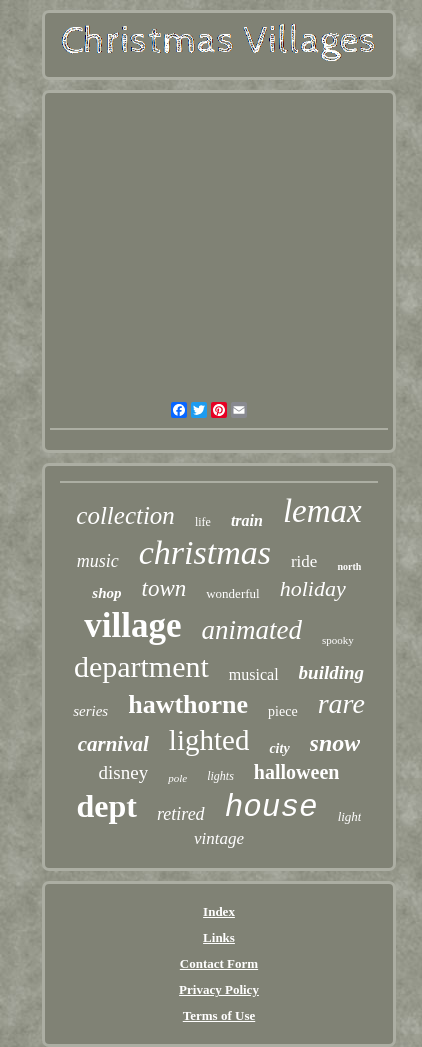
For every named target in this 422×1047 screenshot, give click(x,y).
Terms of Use (219, 1015)
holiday (313, 588)
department (141, 666)
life (203, 522)
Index (219, 911)
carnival (113, 744)
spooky (338, 640)
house (271, 807)
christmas (205, 552)
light (350, 816)
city (279, 748)
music (98, 561)
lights (220, 776)
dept (107, 806)
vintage (219, 838)
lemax (322, 511)
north (349, 566)
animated (251, 630)
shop (106, 593)
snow (335, 743)
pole (177, 778)
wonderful (232, 593)
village (132, 625)
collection (125, 515)
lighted (209, 740)
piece (283, 711)
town (164, 588)
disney (124, 772)
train (247, 520)
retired (181, 814)
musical (254, 674)
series (90, 711)
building (331, 672)
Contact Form (219, 963)
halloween (297, 772)
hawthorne (188, 704)
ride (304, 561)
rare (341, 703)
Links (219, 937)
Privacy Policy (219, 989)
